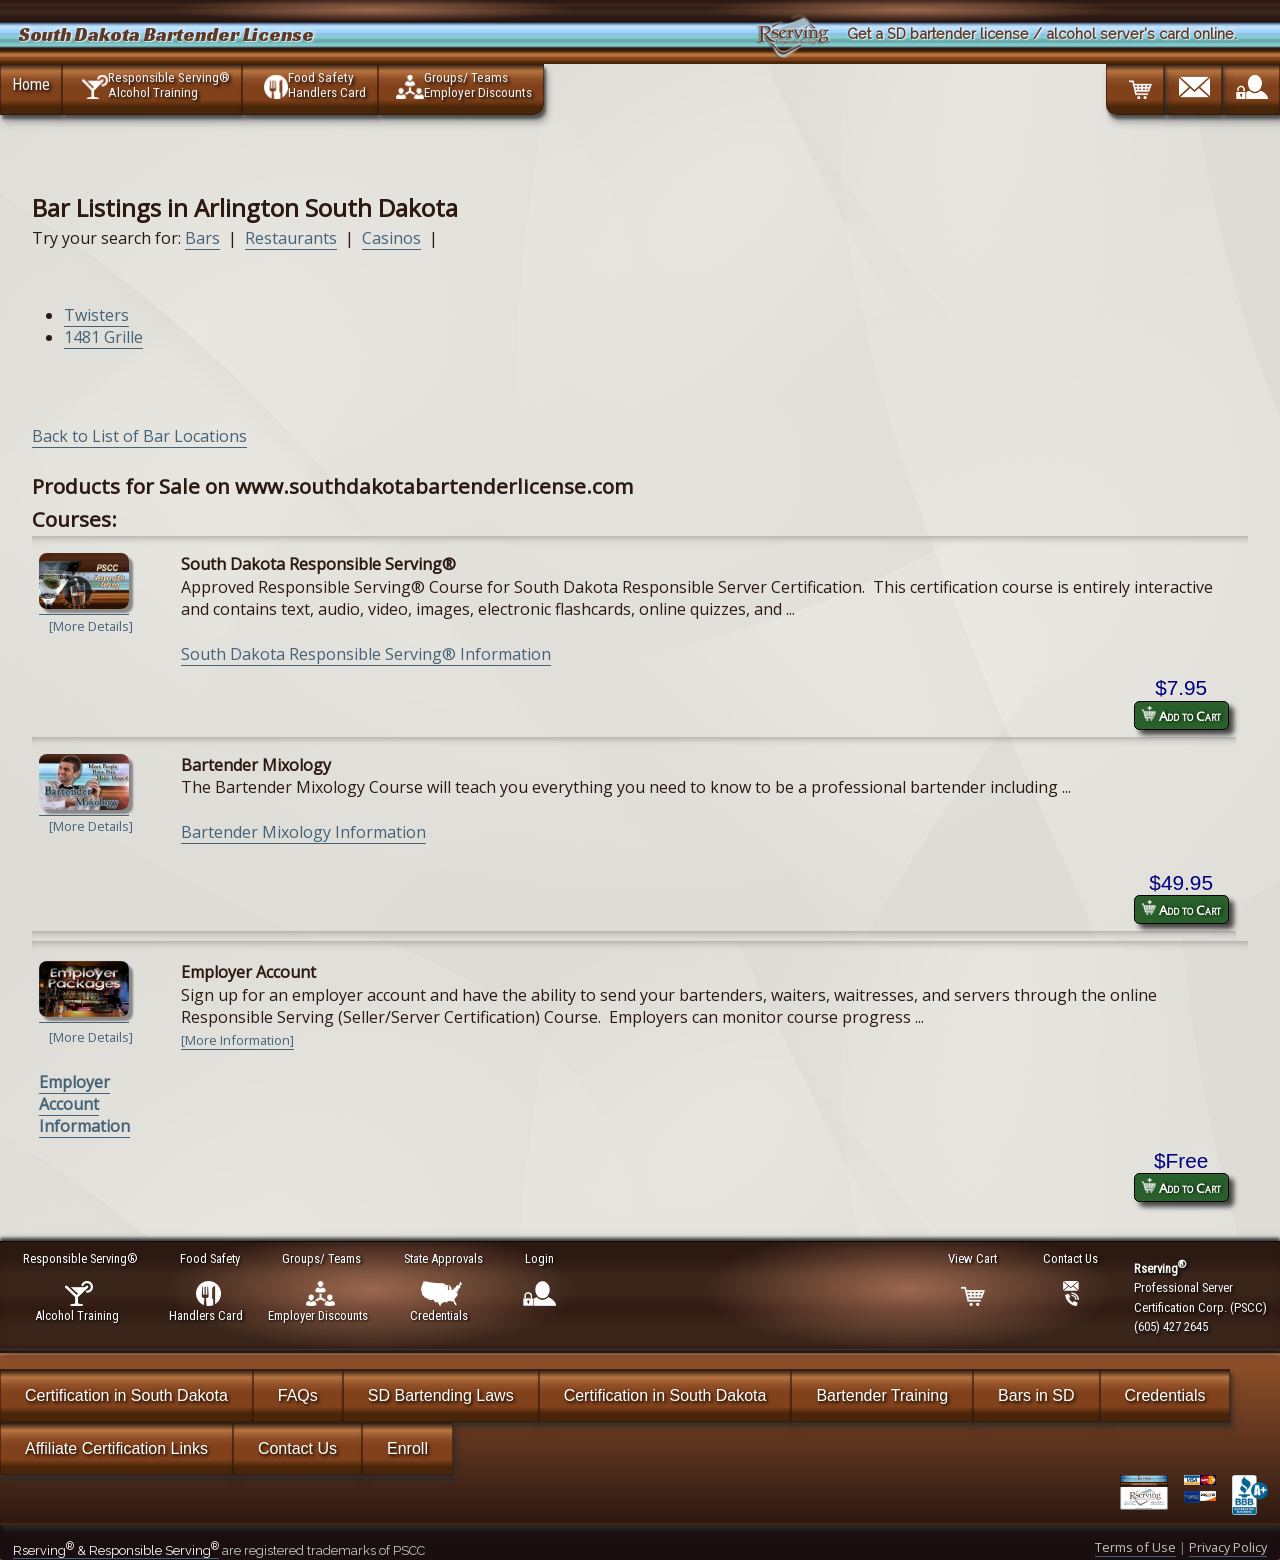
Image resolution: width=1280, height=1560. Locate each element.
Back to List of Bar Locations (139, 436)
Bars (202, 238)
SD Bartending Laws (441, 1395)
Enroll (407, 1448)
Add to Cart (1181, 715)
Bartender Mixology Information (303, 832)
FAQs (298, 1395)
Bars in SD (1036, 1395)
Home (31, 84)
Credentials (1165, 1395)
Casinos (391, 238)
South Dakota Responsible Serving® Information (366, 654)
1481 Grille (103, 337)
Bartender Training (882, 1395)
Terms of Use (1135, 1547)
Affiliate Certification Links (116, 1448)
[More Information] (237, 1040)
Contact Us (297, 1448)
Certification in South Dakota (126, 1395)
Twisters (96, 315)
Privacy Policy (1228, 1547)
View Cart (973, 1258)
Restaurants (291, 238)
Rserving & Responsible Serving (116, 1550)
